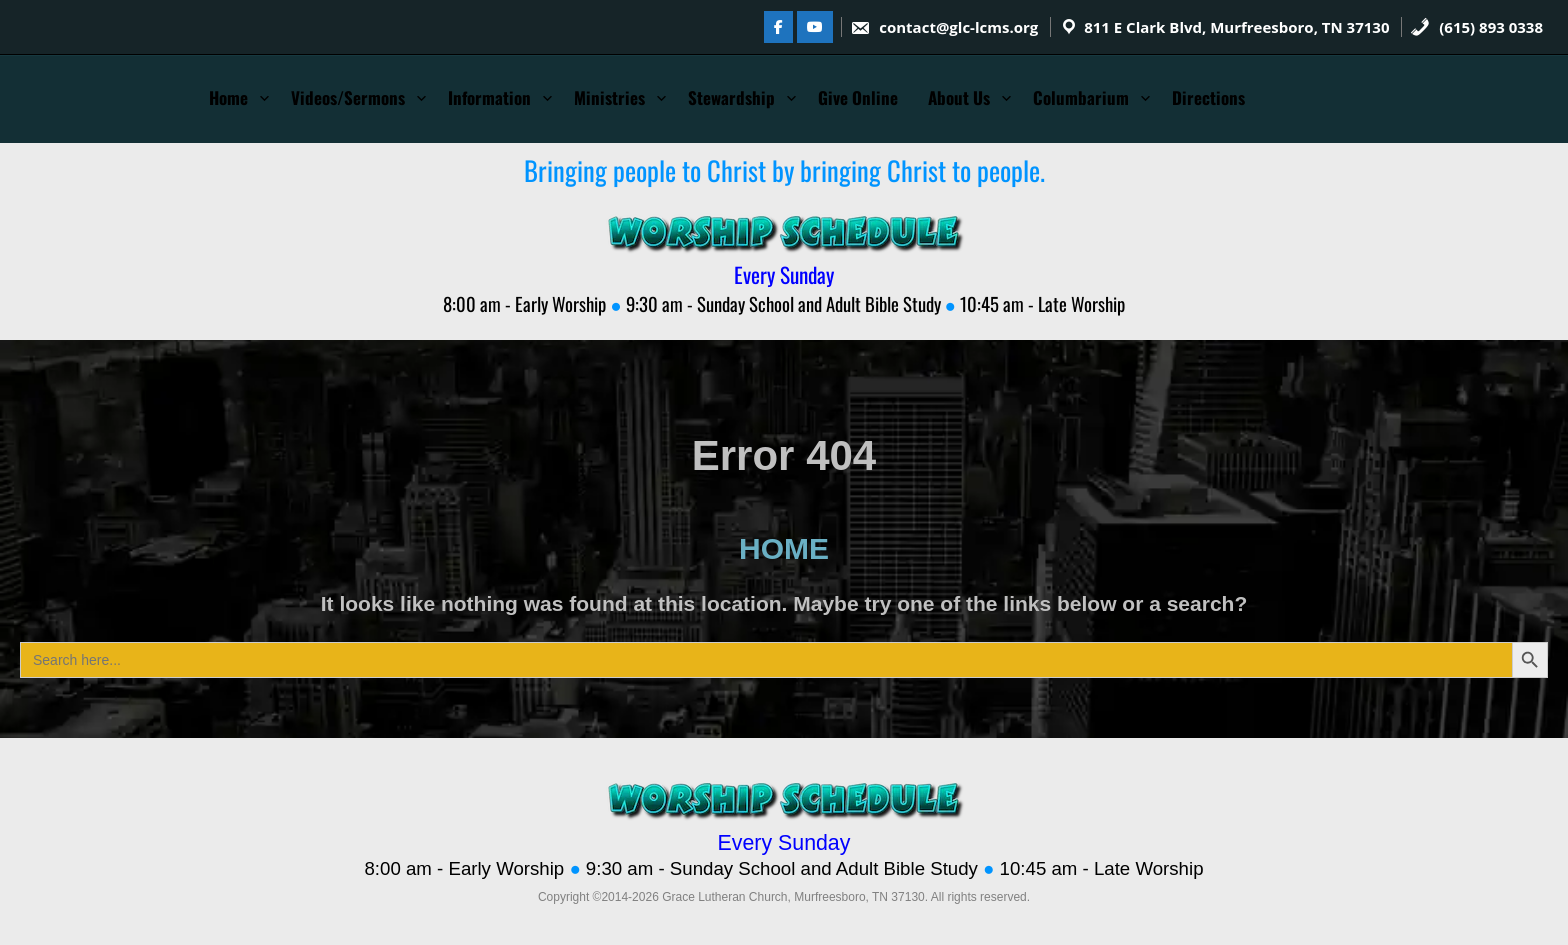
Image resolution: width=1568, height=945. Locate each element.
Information (489, 97)
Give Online (858, 97)
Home (228, 97)
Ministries (609, 97)
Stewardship (731, 97)
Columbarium (1081, 97)
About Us (959, 97)
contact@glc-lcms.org (944, 27)
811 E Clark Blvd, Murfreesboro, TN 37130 (1236, 27)
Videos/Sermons (348, 97)
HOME (784, 548)
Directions (1208, 97)
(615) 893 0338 (1476, 27)
